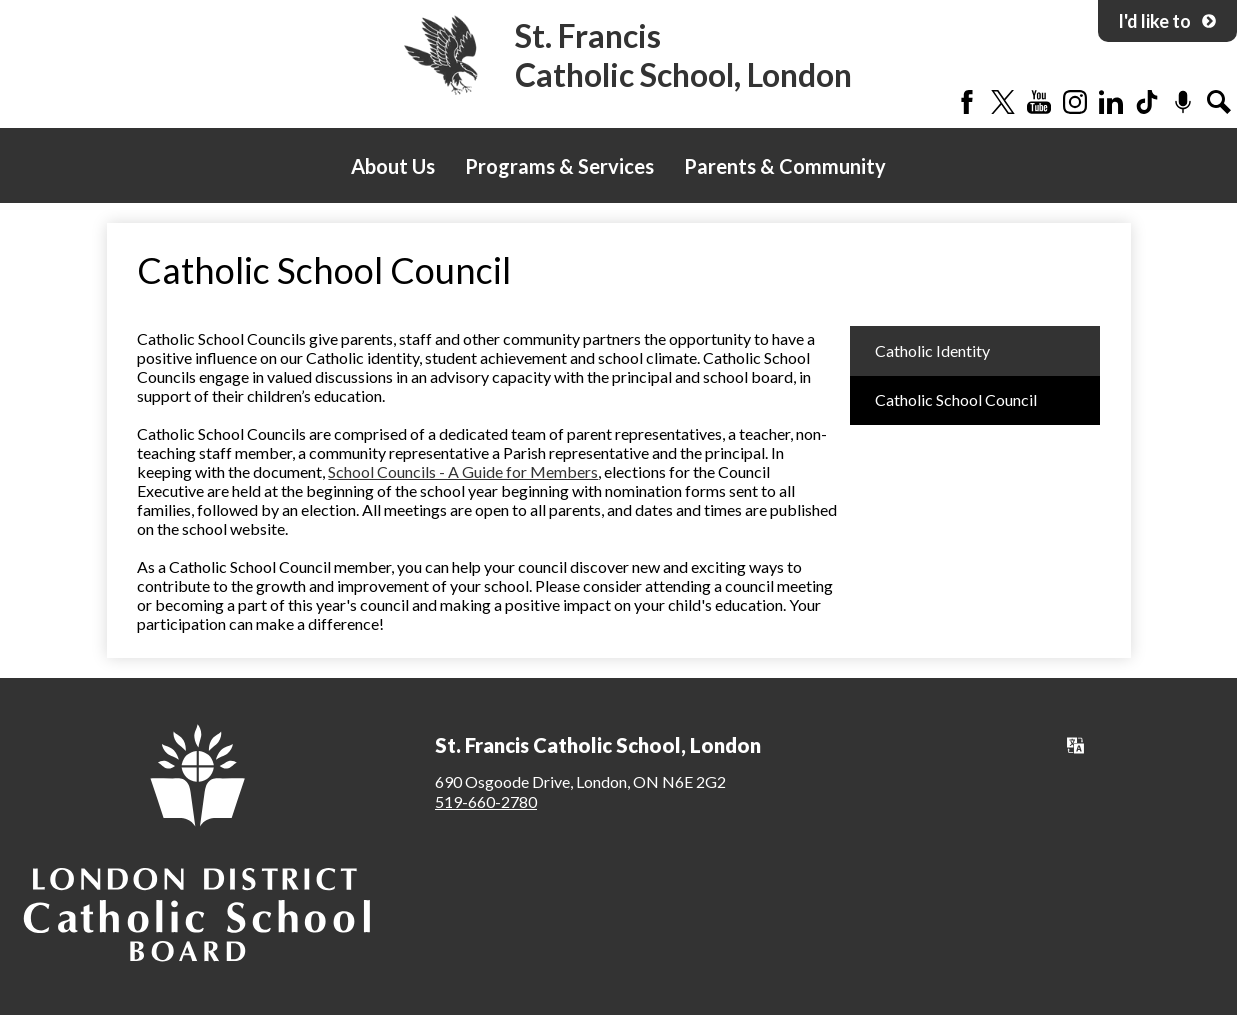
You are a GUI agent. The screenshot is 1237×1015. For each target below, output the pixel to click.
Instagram (1075, 102)
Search (1219, 102)
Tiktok (1147, 102)
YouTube (1039, 102)
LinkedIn (1111, 102)
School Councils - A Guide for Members (463, 471)
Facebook (967, 102)
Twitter (1003, 102)
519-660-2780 (486, 801)
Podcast (1183, 102)
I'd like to (1167, 21)
